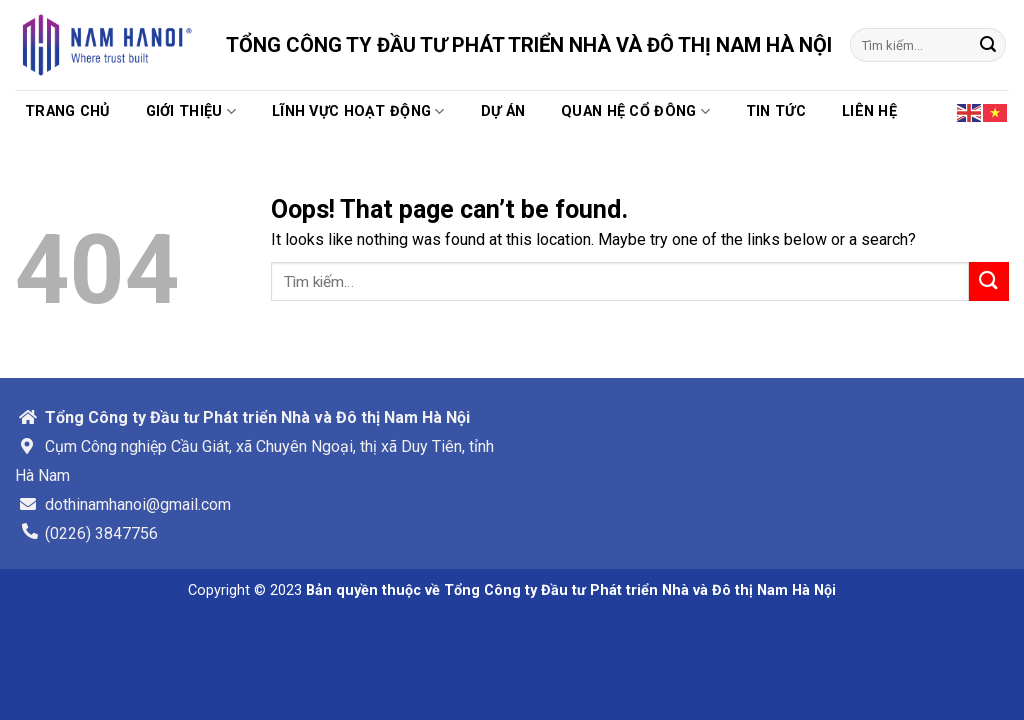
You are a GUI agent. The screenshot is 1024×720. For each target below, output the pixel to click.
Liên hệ (869, 111)
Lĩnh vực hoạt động (358, 111)
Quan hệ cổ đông (635, 111)
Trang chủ (67, 111)
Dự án (503, 111)
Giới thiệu (191, 111)
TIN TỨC (776, 111)
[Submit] (988, 45)
